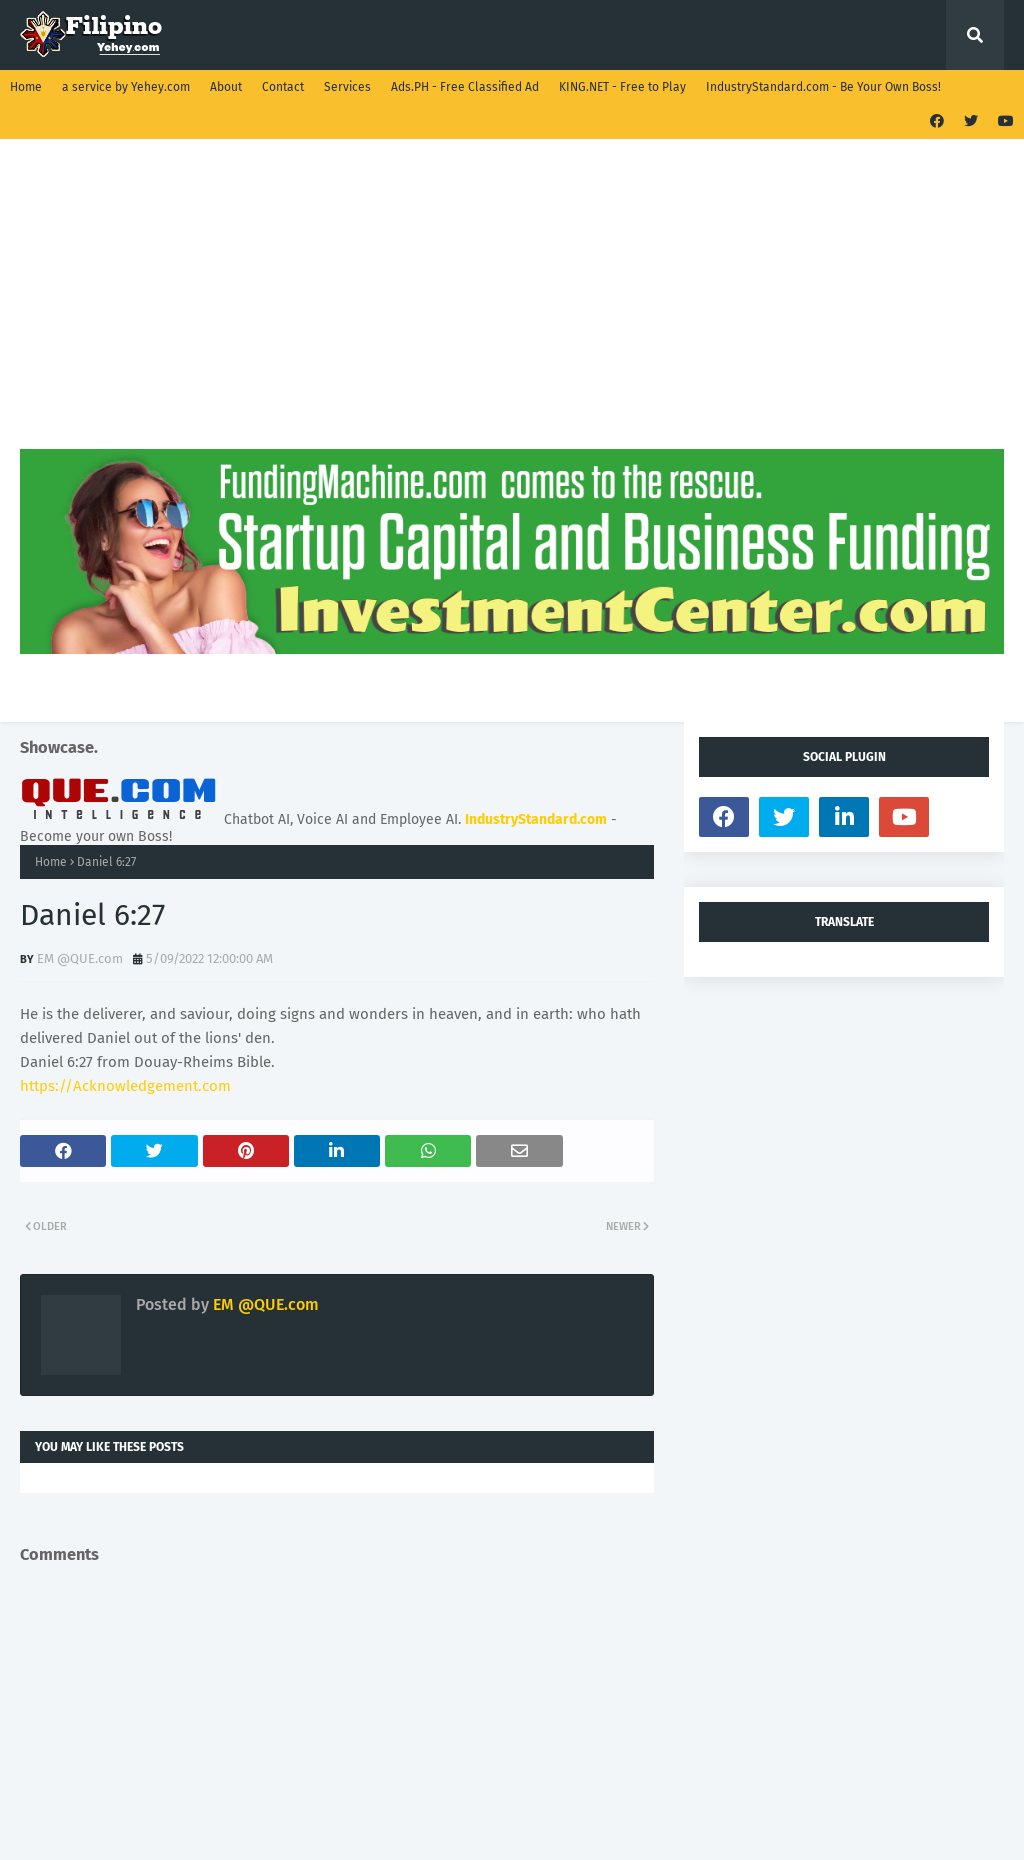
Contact (283, 87)
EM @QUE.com (80, 958)
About (226, 87)
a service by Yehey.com (126, 87)
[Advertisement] (512, 309)
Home (26, 87)
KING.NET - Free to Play (622, 87)
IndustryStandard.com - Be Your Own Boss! (823, 87)
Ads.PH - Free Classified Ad (465, 87)
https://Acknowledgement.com (125, 1086)
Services (347, 87)
